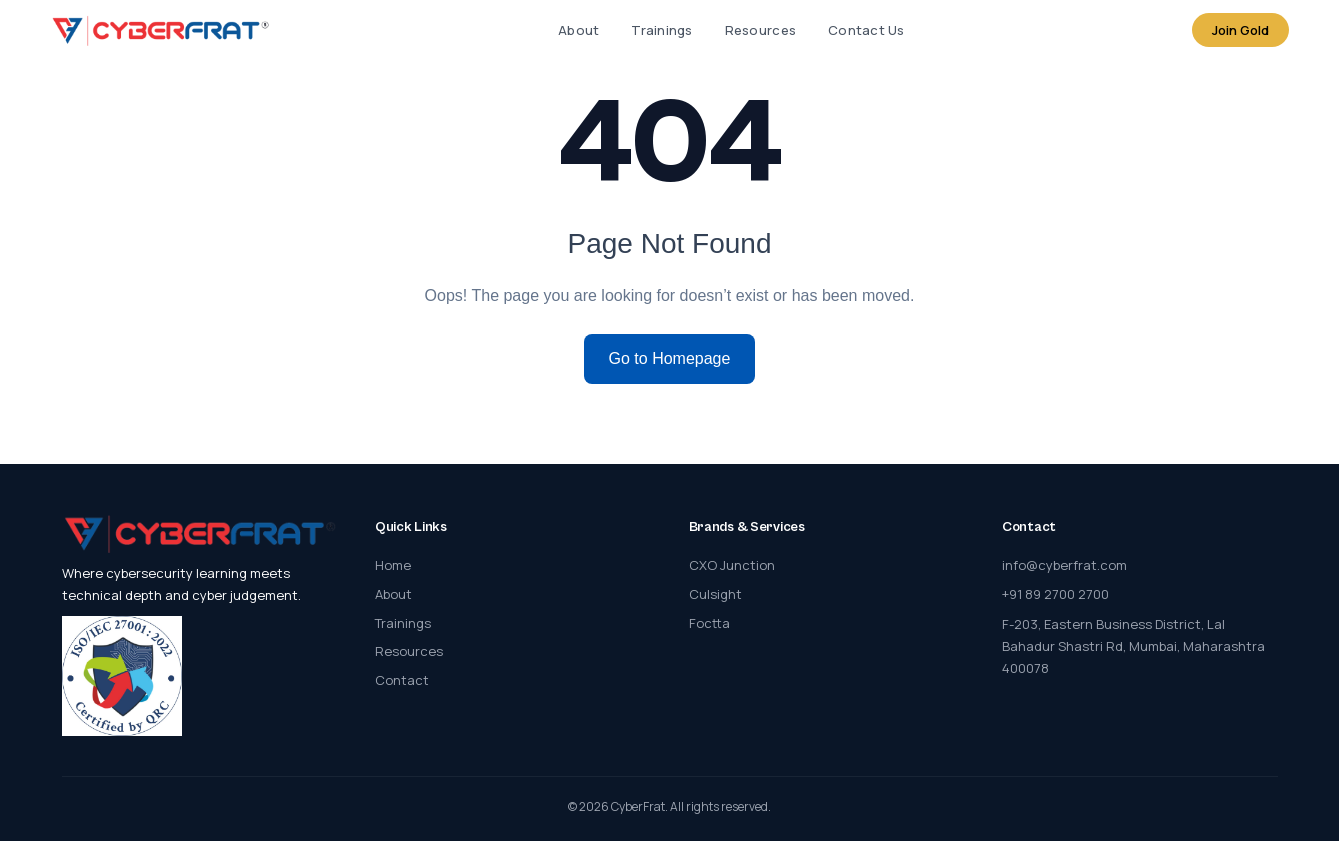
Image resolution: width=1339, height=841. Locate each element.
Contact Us (866, 30)
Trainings (661, 30)
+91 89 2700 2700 (1055, 594)
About (578, 30)
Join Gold (1240, 30)
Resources (760, 30)
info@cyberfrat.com (1064, 565)
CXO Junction (732, 565)
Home (393, 565)
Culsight (715, 594)
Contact (402, 680)
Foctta (709, 623)
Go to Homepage (670, 358)
